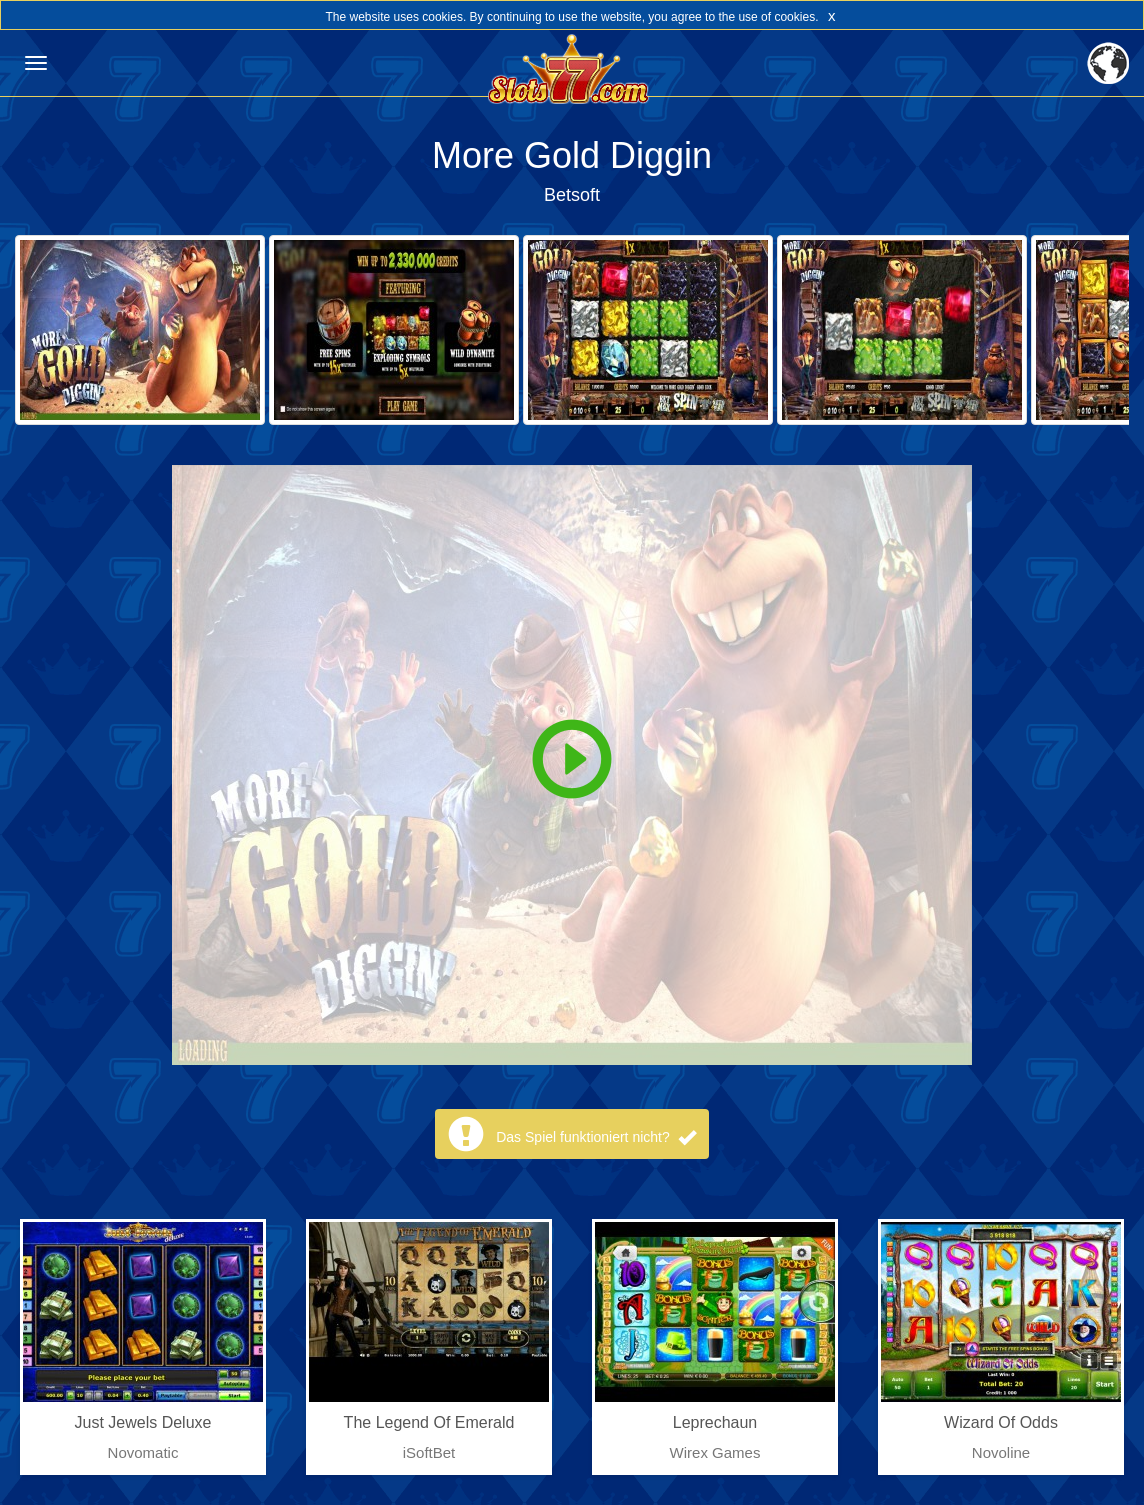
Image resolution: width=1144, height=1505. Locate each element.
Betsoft (572, 195)
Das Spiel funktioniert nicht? (595, 1137)
